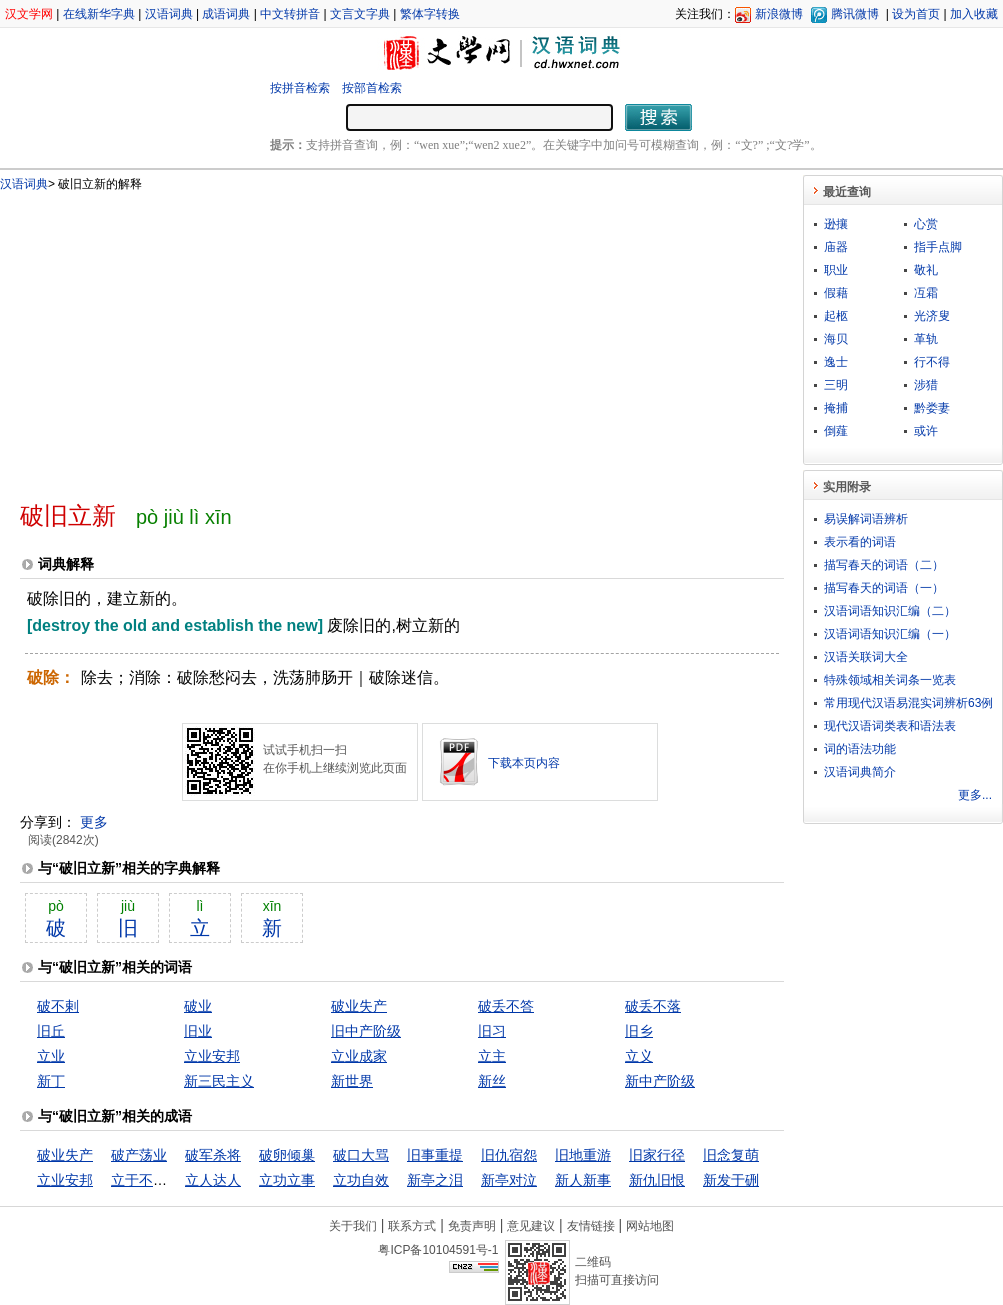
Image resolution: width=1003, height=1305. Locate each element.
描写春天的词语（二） (884, 565)
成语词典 (226, 14)
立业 (51, 1056)
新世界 (352, 1081)
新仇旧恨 (657, 1180)
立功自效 (361, 1180)
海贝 (836, 339)
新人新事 (583, 1180)
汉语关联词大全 (866, 657)
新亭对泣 (509, 1180)
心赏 (926, 224)
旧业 (198, 1031)
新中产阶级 (660, 1081)
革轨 (926, 339)
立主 (492, 1056)
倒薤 (836, 431)
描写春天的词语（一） (884, 588)
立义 (639, 1056)
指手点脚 (938, 247)
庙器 (836, 247)
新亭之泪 (435, 1180)
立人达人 (213, 1180)
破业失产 (359, 1006)
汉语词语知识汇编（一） (890, 634)
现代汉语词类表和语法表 (890, 726)
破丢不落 (653, 1006)
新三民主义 (219, 1081)
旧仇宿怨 (509, 1155)
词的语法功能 (860, 749)
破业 (198, 1006)
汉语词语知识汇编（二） (890, 611)
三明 (836, 385)
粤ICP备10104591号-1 (438, 1250)
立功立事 (287, 1180)
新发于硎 (731, 1180)
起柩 (836, 316)
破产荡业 (139, 1155)
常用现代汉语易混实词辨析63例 (908, 703)
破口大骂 (361, 1155)
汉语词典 (169, 14)
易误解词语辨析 (866, 519)
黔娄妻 (932, 408)
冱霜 (926, 293)
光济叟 (932, 316)
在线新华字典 (99, 14)
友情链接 (591, 1226)
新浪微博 (779, 14)
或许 (926, 431)
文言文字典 (360, 14)
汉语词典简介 (860, 772)
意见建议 (531, 1226)
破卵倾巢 (287, 1155)
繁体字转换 (430, 14)
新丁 (51, 1081)
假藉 (836, 293)
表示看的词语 (860, 542)
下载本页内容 (524, 763)
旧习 (492, 1031)
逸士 (836, 362)
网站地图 (650, 1226)
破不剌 (58, 1006)
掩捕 (836, 408)
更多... (975, 795)
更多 (94, 822)
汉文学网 (29, 14)
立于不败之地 (153, 1180)
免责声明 (472, 1226)
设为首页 (916, 14)
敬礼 (926, 270)
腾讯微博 (855, 14)
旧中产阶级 (366, 1031)
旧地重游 (583, 1155)
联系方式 (412, 1226)
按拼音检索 (300, 88)
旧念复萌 (731, 1155)
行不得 (932, 362)
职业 (836, 270)
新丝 (492, 1081)
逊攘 (836, 224)
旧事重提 (435, 1155)
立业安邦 (212, 1056)
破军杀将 (213, 1155)
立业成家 (359, 1056)
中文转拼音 (290, 14)
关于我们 (353, 1226)
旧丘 (51, 1031)
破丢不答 (506, 1006)
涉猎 (926, 385)
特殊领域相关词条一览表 (890, 680)
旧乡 (639, 1031)
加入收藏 (974, 14)
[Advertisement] (279, 338)
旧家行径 (657, 1155)
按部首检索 (372, 88)
